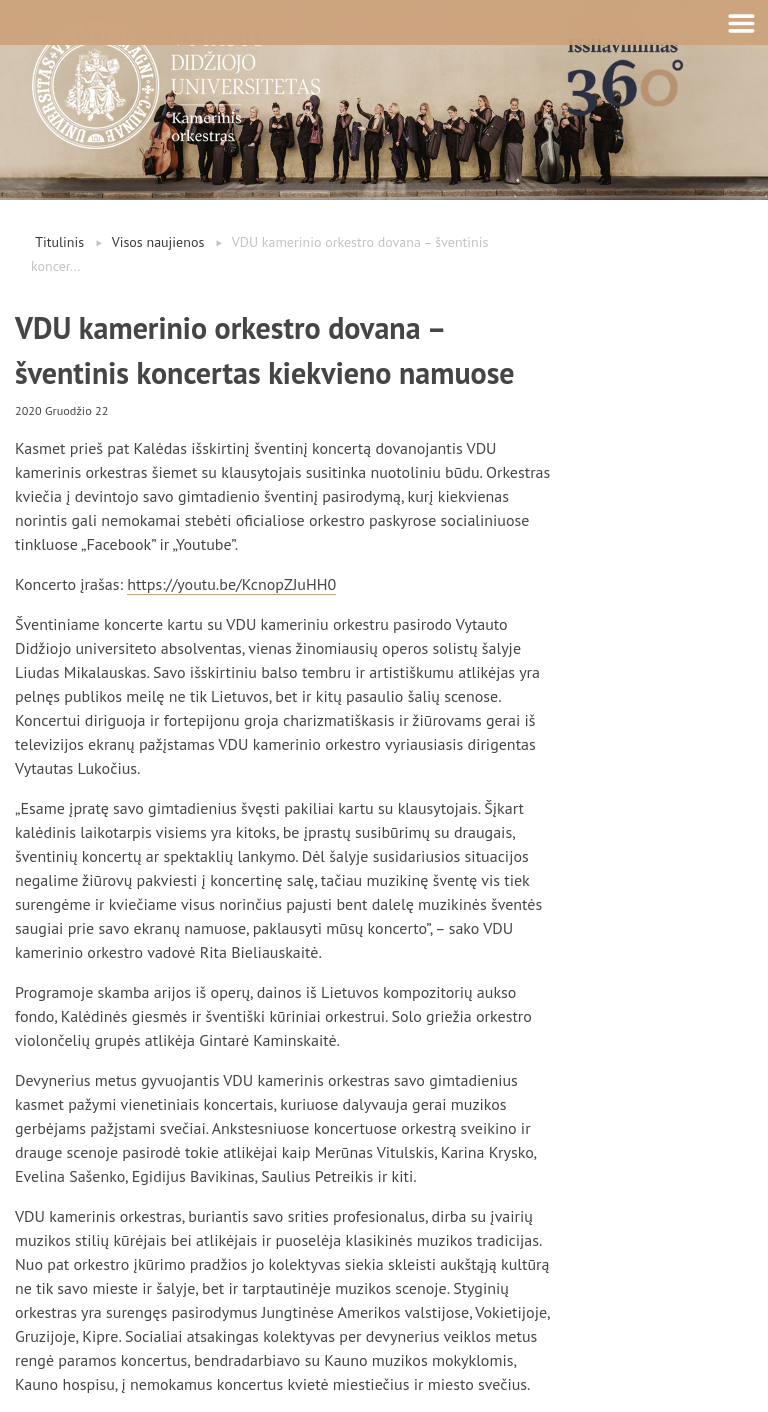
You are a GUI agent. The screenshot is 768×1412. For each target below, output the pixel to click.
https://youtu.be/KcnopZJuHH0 (231, 584)
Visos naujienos (158, 242)
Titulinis (59, 242)
